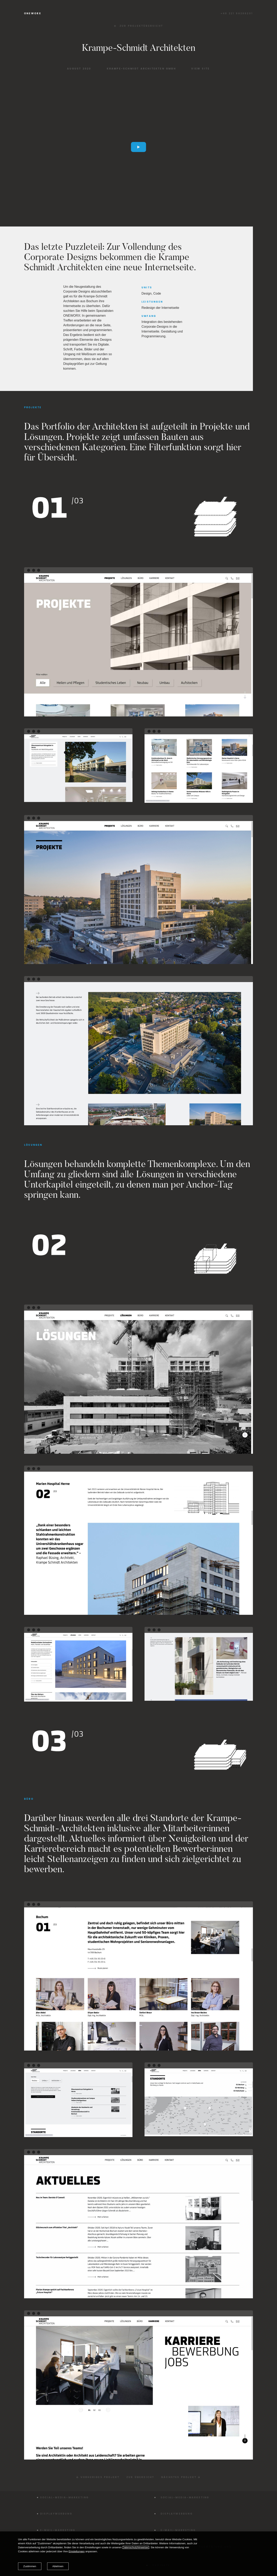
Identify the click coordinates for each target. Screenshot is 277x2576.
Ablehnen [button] (57, 2566)
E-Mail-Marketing (57, 2530)
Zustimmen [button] (29, 2566)
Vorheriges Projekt (97, 2477)
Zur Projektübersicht (138, 26)
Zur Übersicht (140, 2477)
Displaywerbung (56, 2514)
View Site (200, 69)
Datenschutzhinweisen (135, 2547)
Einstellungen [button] (77, 2551)
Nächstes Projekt (181, 2477)
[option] (138, 147)
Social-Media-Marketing (64, 2497)
